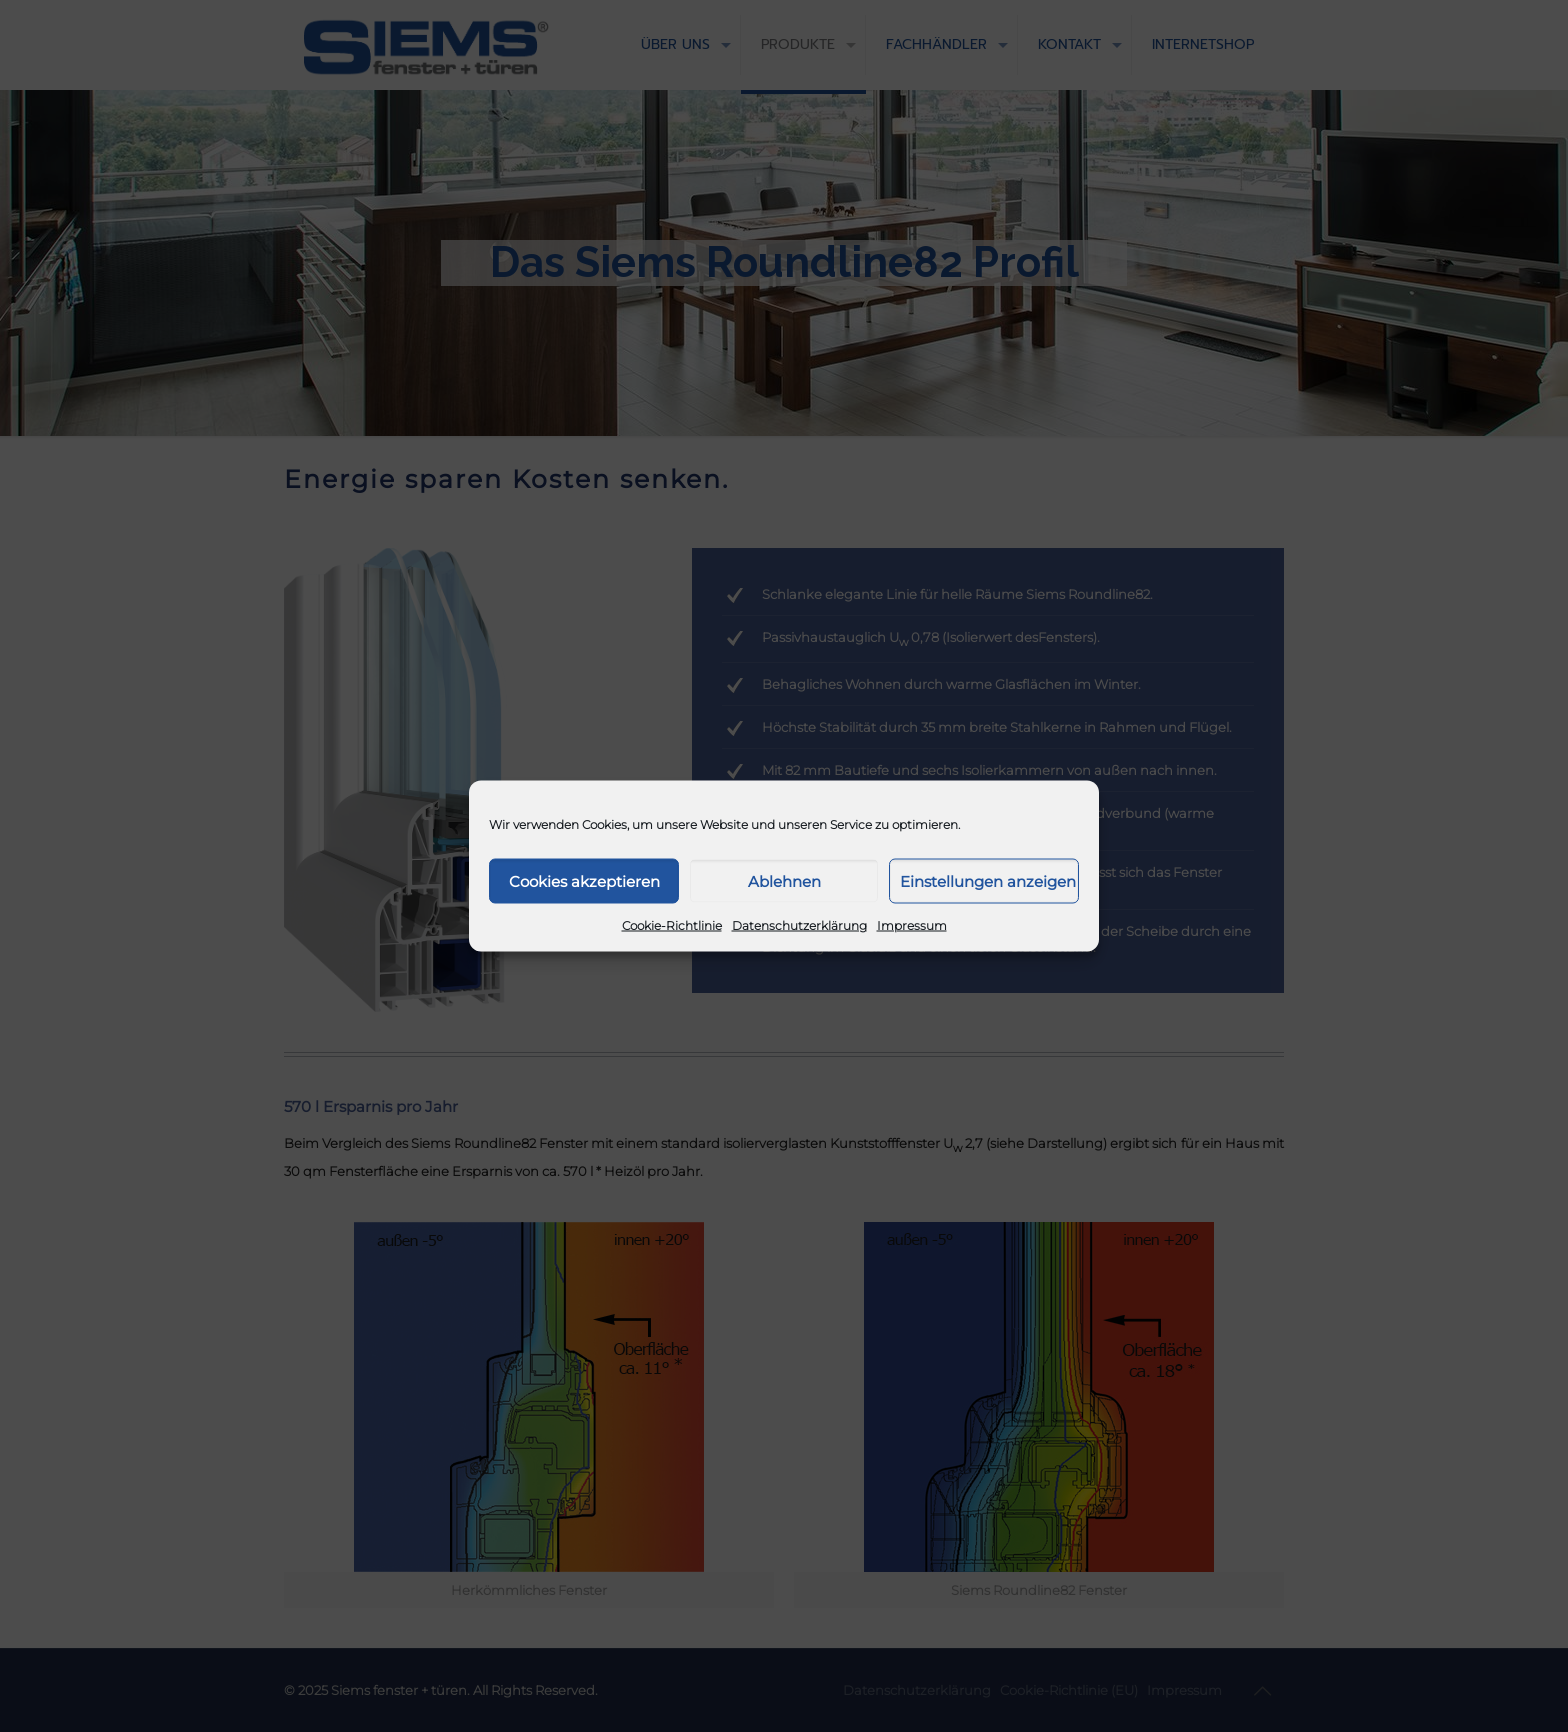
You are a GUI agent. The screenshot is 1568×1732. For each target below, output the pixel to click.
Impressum (912, 925)
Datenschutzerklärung (799, 925)
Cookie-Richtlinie (672, 925)
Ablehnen (784, 880)
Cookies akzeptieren (584, 880)
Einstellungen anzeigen (988, 880)
